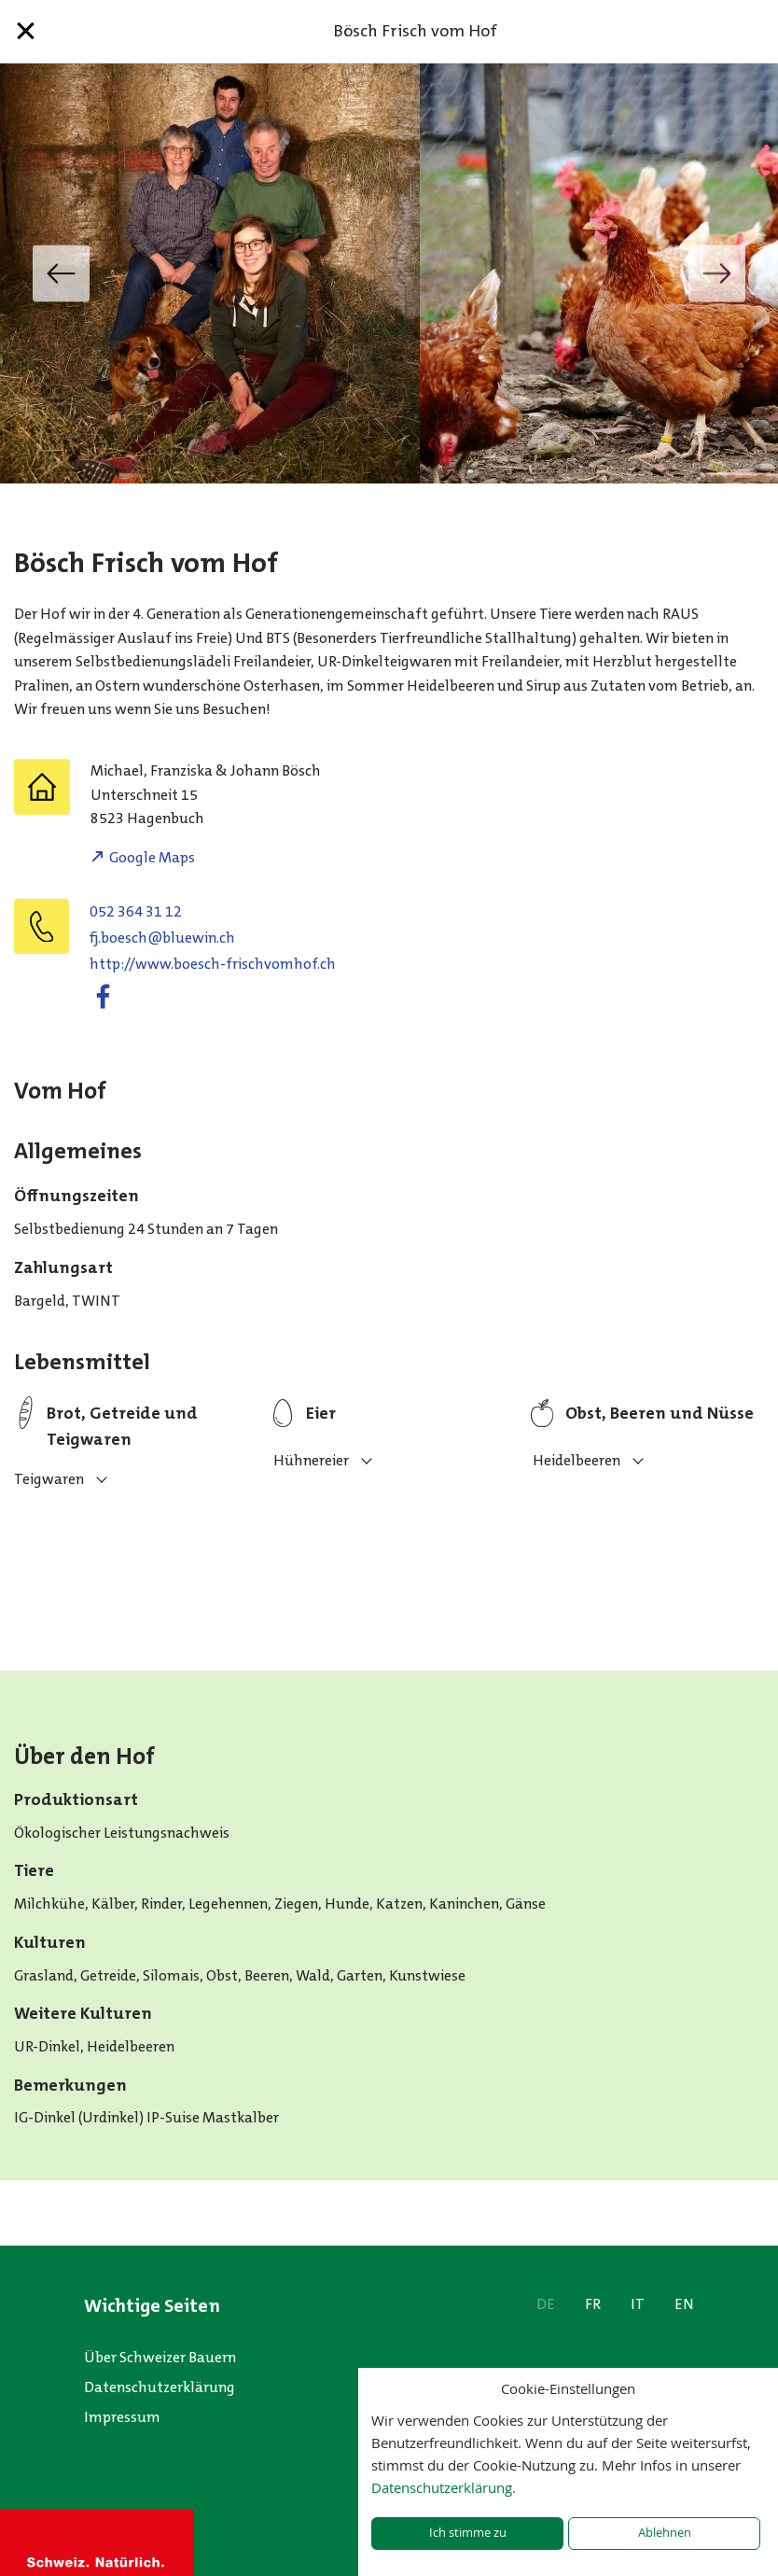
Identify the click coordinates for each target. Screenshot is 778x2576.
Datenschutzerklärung (159, 2387)
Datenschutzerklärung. (443, 2487)
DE (545, 2304)
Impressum (122, 2417)
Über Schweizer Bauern (160, 2357)
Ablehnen (664, 2533)
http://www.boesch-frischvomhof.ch (213, 963)
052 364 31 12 (136, 911)
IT (638, 2304)
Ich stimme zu (468, 2533)
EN (684, 2304)
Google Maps (152, 857)
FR (593, 2304)
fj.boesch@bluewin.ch (162, 937)
